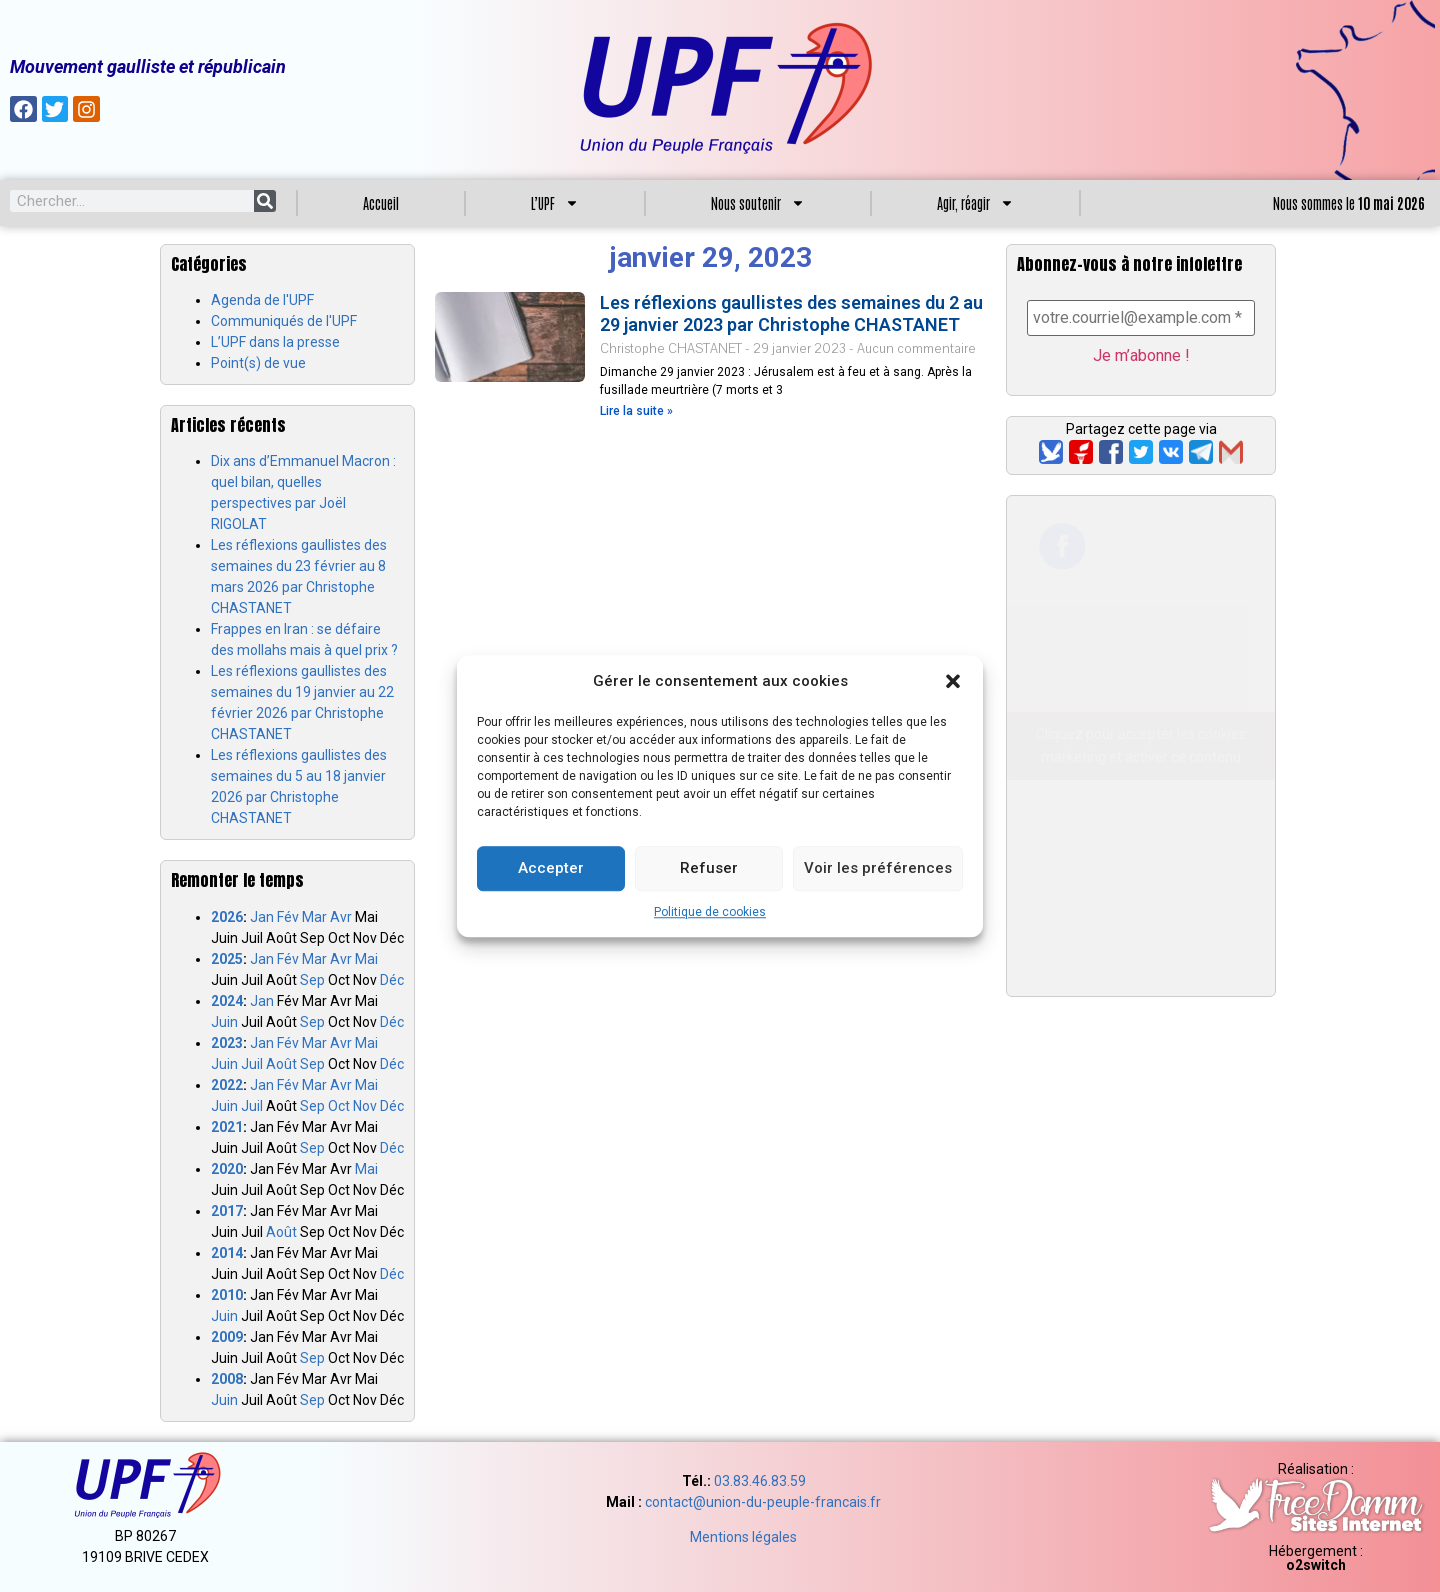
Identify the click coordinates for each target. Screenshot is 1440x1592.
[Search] (265, 201)
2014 (227, 1253)
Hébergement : (1316, 1558)
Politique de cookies (710, 912)
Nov (365, 1106)
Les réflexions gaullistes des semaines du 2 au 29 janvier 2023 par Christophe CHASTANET (791, 313)
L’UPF (555, 203)
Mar (314, 917)
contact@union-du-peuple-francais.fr (763, 1502)
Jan (262, 917)
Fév (288, 917)
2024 (227, 1001)
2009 (227, 1337)
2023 (227, 1043)
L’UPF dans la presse (275, 342)
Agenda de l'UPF (262, 300)
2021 (227, 1127)
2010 (227, 1295)
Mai (366, 959)
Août (281, 1064)
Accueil (381, 203)
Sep (312, 980)
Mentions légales (743, 1537)
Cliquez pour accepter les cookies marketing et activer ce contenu (1141, 746)
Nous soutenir (758, 203)
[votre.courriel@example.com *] (1141, 318)
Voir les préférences (878, 868)
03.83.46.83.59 (760, 1481)
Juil (252, 1064)
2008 (227, 1379)
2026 (227, 917)
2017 (227, 1211)
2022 (227, 1085)
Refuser (709, 868)
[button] (953, 682)
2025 (227, 959)
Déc (392, 980)
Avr (341, 917)
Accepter (551, 868)
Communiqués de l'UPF (284, 321)
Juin (224, 1022)
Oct (339, 1106)
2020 (227, 1169)
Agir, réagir (975, 203)
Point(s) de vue (258, 363)
